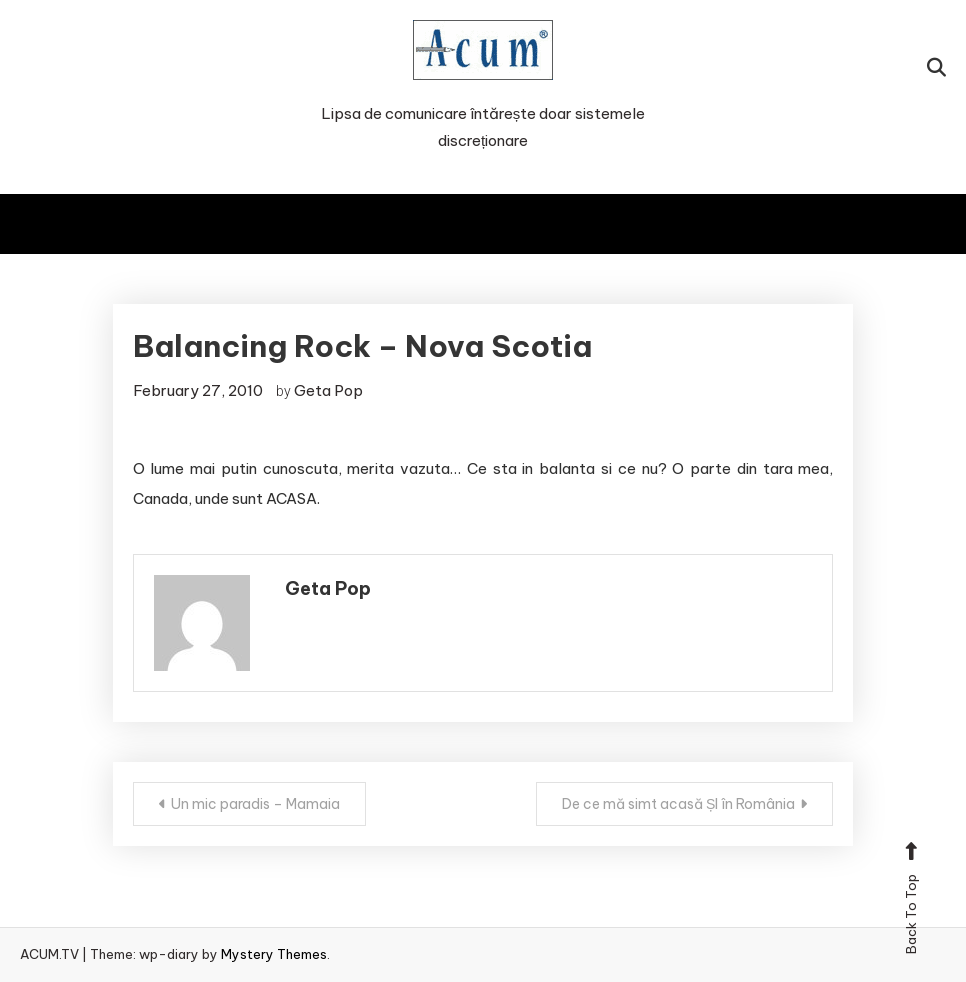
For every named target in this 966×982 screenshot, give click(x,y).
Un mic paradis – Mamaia (255, 804)
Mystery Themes (274, 954)
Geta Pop (328, 390)
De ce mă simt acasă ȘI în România (678, 804)
